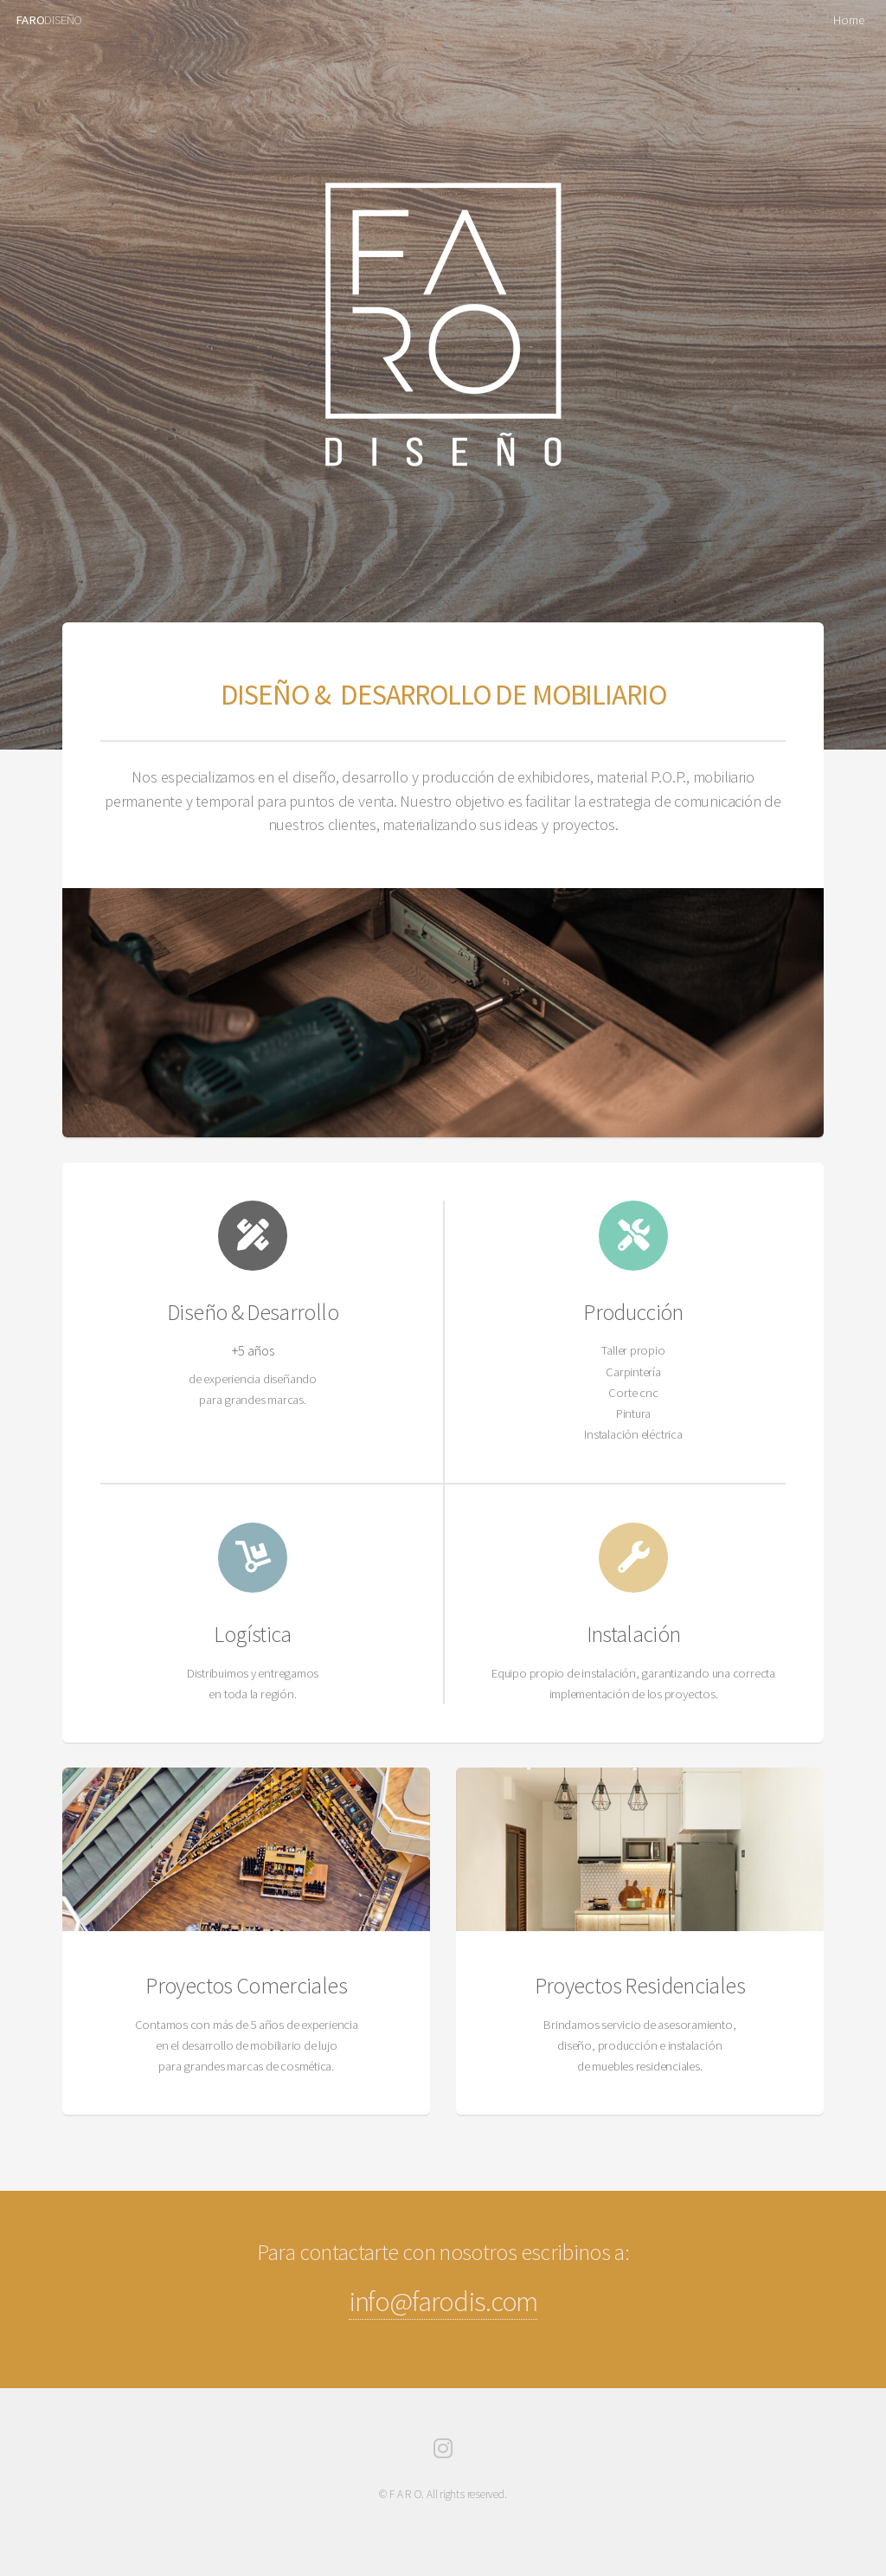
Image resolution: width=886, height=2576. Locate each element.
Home (848, 20)
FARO (30, 20)
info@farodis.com (443, 2301)
